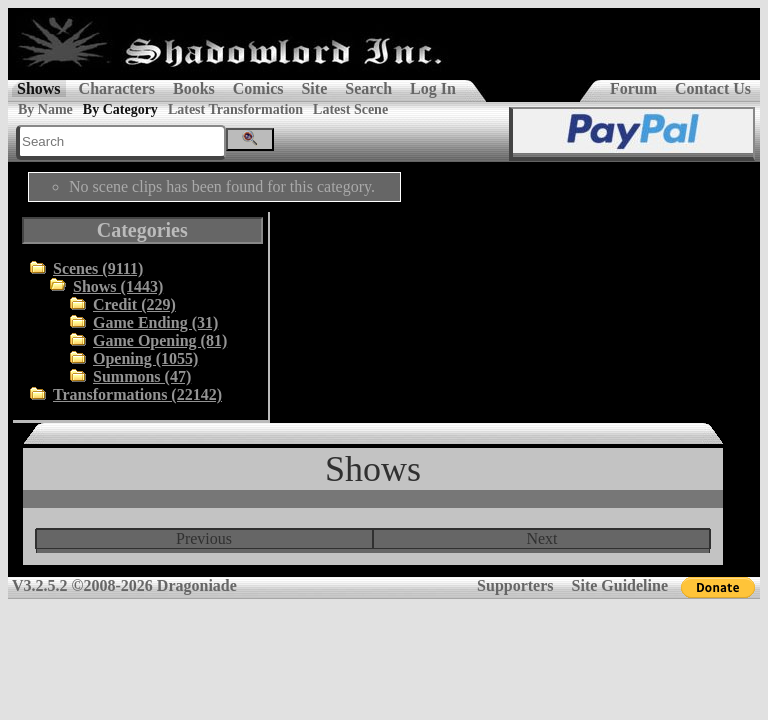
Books (194, 88)
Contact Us (713, 88)
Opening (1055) (145, 358)
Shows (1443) (118, 286)
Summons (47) (142, 376)
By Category (120, 109)
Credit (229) (134, 304)
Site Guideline (620, 585)
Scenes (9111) (98, 268)
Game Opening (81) (160, 340)
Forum (633, 88)
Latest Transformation (235, 109)
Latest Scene (350, 109)
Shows (39, 88)
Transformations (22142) (137, 394)
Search (368, 88)
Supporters (515, 585)
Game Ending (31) (155, 322)
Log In (433, 88)
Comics (258, 88)
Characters (117, 88)
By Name (45, 109)
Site (314, 88)
